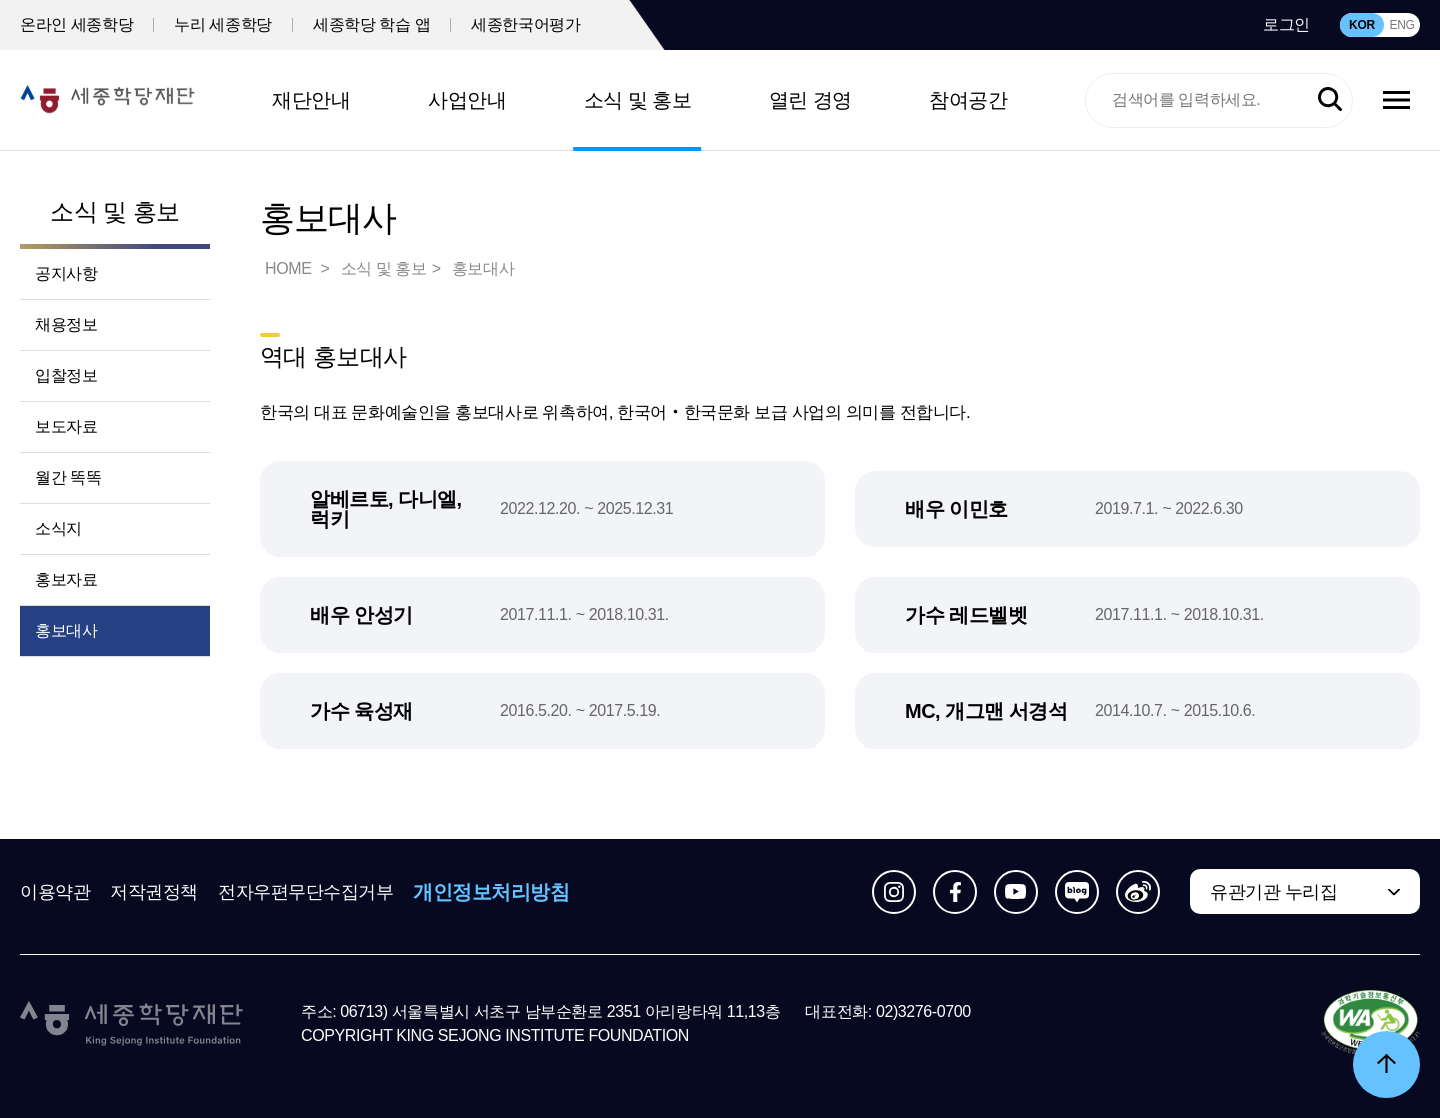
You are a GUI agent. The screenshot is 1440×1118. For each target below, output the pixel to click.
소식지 (58, 528)
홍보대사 (66, 630)
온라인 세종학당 (76, 24)
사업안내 (467, 100)
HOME (290, 268)
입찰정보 (66, 375)
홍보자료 (66, 579)
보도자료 (66, 426)
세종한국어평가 (525, 24)
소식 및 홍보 (638, 100)
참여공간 (968, 100)
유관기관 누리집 (1273, 892)
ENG (1401, 25)
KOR (1362, 25)
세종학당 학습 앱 (371, 24)
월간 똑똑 (68, 477)
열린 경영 (810, 100)
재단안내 (311, 100)
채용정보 (66, 324)
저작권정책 (154, 892)
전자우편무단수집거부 (306, 892)
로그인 (1286, 24)
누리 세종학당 (223, 24)
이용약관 (55, 892)
